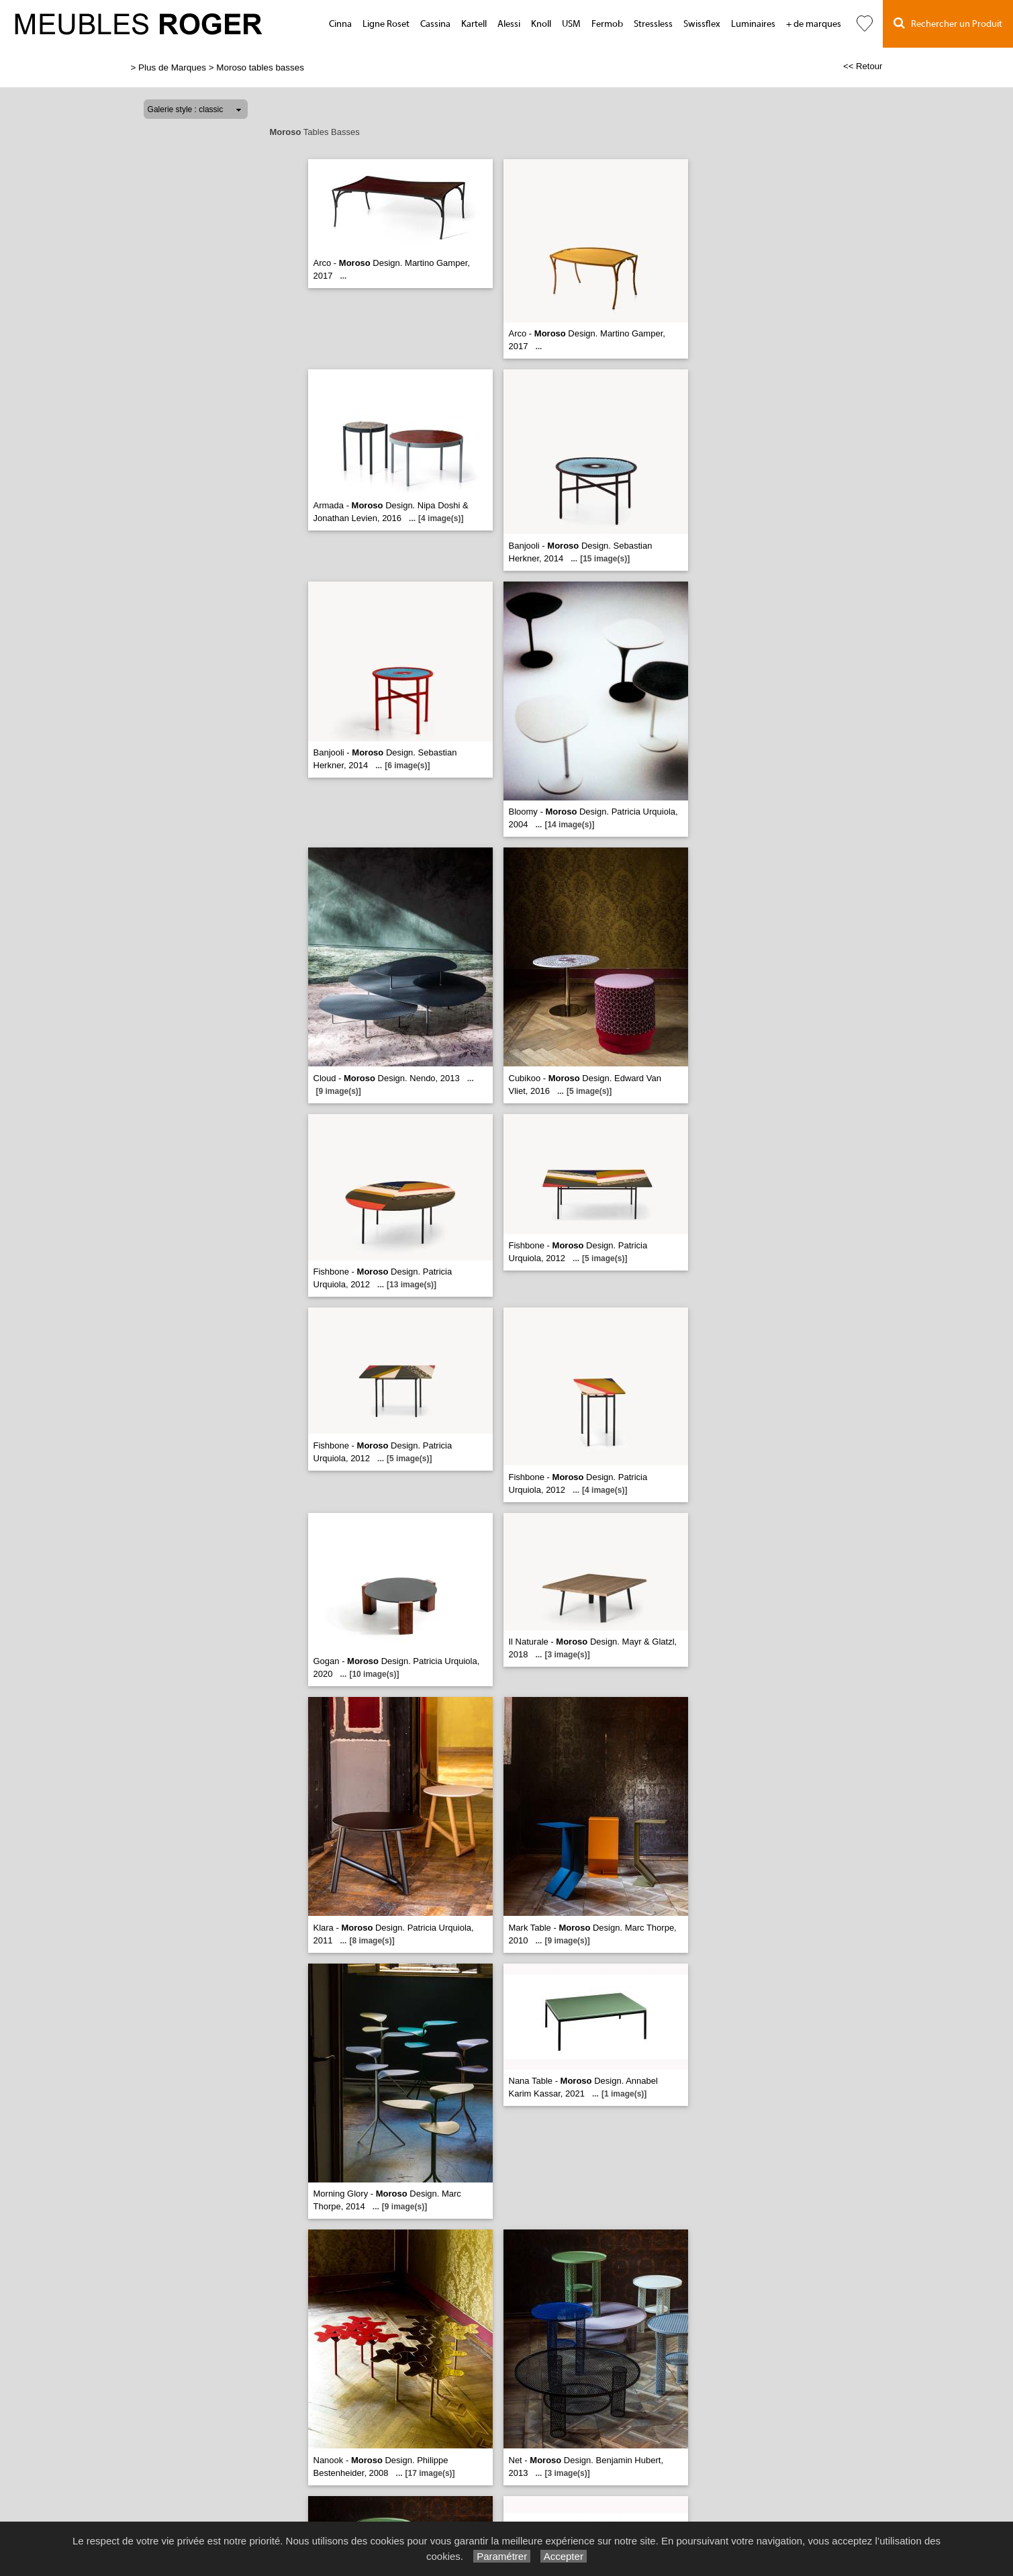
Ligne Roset (386, 24)
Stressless (653, 24)
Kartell (474, 24)
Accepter (563, 2556)
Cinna (340, 24)
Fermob (607, 24)
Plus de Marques (172, 67)
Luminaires (753, 24)
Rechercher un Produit (948, 23)
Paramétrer (502, 2556)
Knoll (541, 24)
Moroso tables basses (260, 67)
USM (571, 24)
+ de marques (813, 24)
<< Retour (863, 66)
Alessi (508, 24)
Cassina (435, 24)
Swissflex (701, 24)
